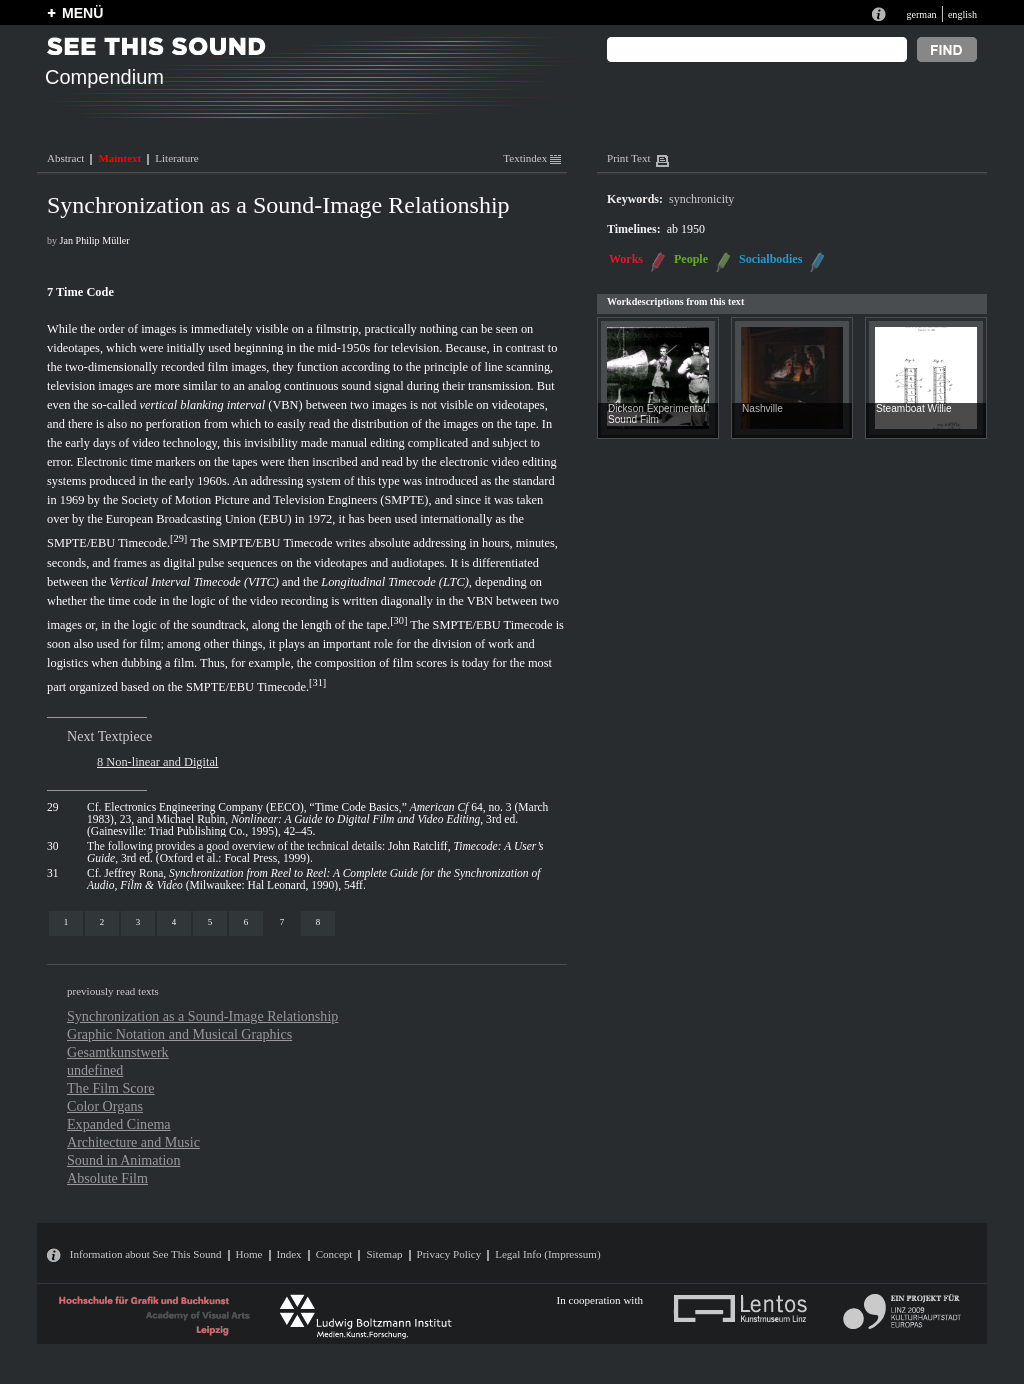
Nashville (762, 408)
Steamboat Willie (914, 408)
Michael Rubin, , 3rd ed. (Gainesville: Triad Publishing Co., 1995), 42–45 (302, 825)
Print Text (628, 158)
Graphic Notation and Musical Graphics (179, 1034)
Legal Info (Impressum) (547, 1254)
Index (289, 1254)
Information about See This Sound (146, 1254)
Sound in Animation (123, 1160)
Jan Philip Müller (95, 240)
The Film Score (111, 1088)
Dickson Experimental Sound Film (656, 414)
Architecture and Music (133, 1142)
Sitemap (384, 1254)
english (962, 14)
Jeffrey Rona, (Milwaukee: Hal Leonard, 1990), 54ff (314, 879)
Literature (176, 158)
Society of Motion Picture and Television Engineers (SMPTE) (274, 500)
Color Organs (105, 1106)
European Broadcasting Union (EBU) (199, 519)
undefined (95, 1070)
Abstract (65, 158)
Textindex (532, 158)
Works (626, 259)
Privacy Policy (449, 1254)
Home (249, 1254)
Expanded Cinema (119, 1124)
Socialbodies (770, 259)
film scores (420, 663)
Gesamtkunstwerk (118, 1052)
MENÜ (82, 13)
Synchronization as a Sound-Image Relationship (202, 1016)
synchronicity (701, 199)
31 (317, 682)
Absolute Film (107, 1178)
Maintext (119, 158)
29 (179, 538)
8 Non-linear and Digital (157, 762)
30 (399, 620)
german (921, 14)
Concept (334, 1254)
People (691, 259)
